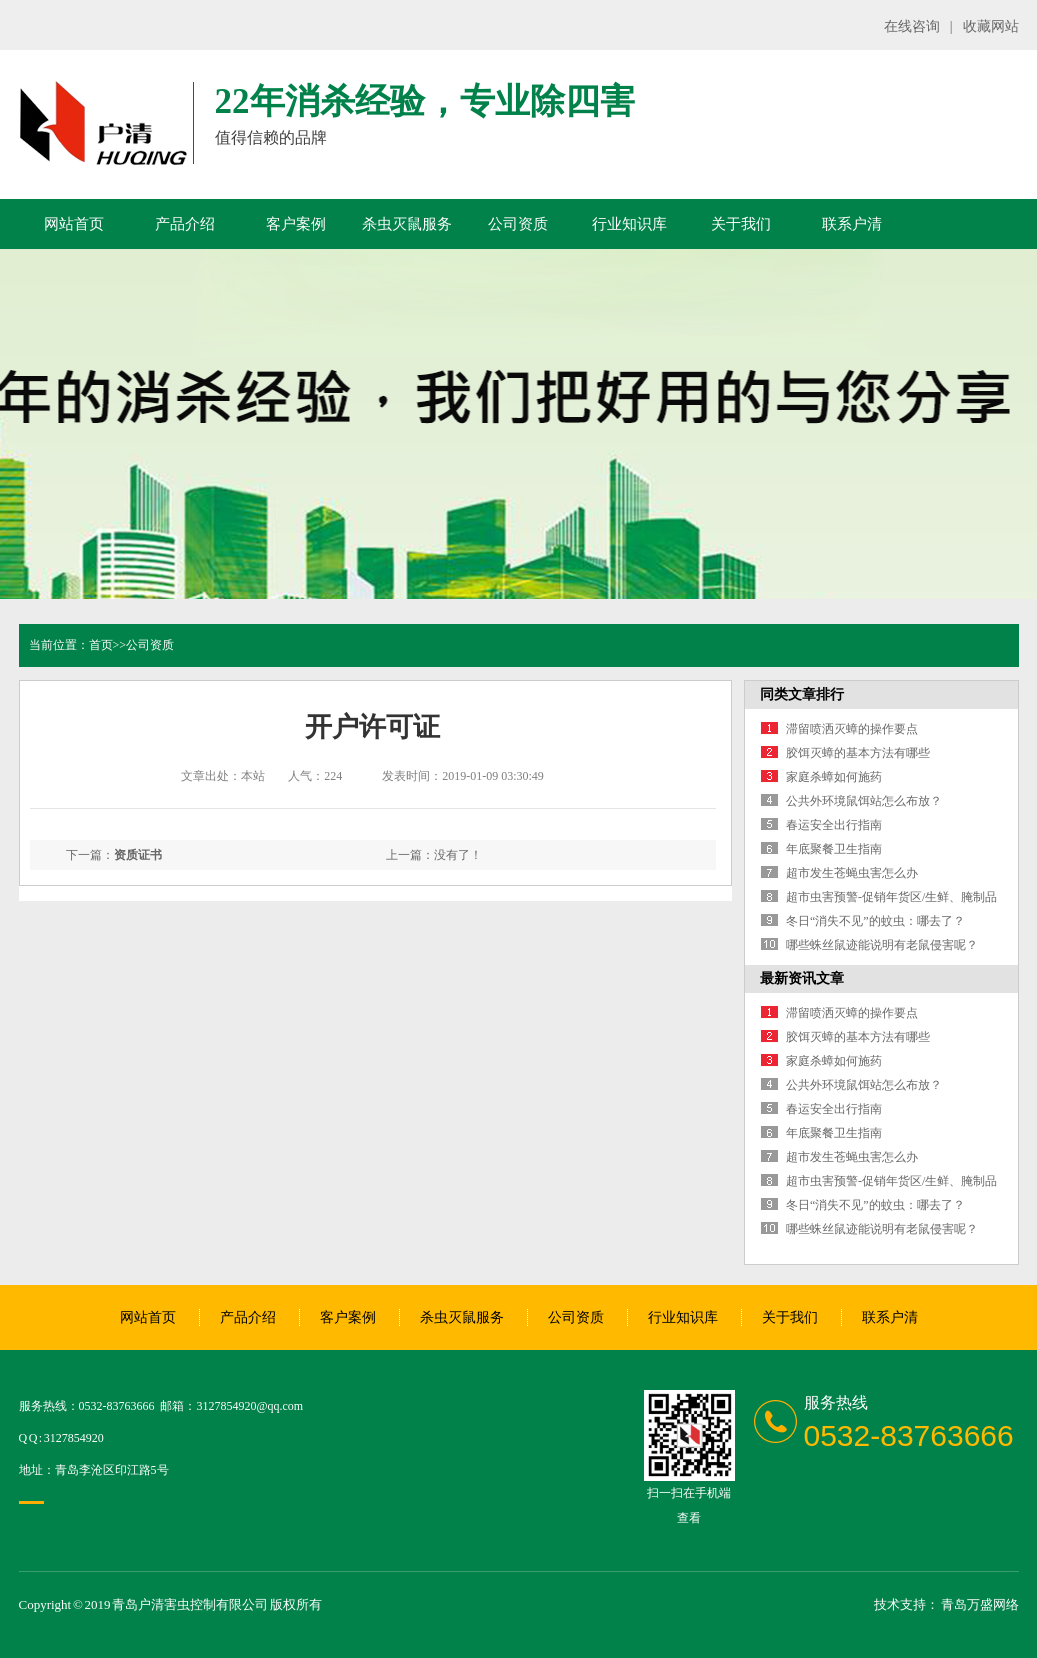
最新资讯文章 (802, 978)
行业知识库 (629, 224)
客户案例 (296, 224)
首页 (101, 645)
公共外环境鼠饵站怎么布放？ (864, 801)
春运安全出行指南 (834, 825)
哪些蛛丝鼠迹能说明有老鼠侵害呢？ (882, 945)
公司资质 (518, 224)
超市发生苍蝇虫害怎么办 (852, 873)
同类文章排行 (802, 694)
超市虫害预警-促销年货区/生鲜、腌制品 (891, 897)
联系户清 (852, 224)
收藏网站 (991, 26)
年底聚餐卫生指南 (834, 849)
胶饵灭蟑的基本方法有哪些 (858, 753)
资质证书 (138, 855)
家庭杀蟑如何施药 (834, 777)
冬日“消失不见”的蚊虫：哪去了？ (875, 921)
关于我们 (741, 224)
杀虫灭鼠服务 (407, 224)
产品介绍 (185, 224)
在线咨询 (912, 26)
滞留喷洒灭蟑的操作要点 (852, 729)
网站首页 (74, 224)
